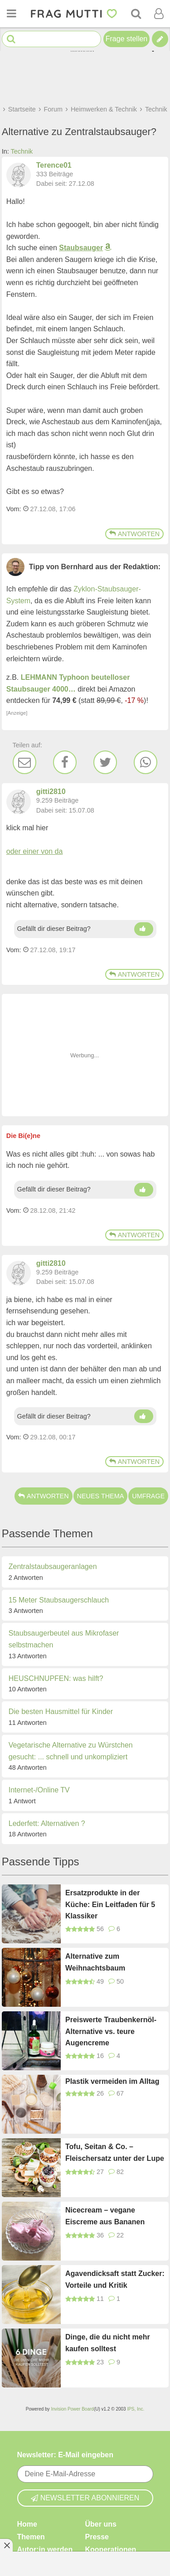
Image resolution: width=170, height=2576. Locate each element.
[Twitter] (105, 762)
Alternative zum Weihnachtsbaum (95, 1962)
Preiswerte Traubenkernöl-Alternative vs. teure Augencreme (110, 2031)
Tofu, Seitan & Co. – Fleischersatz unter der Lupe (114, 2152)
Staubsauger (81, 248)
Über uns (101, 2524)
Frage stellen (127, 39)
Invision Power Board (72, 2409)
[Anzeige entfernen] (6, 2545)
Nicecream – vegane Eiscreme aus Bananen (105, 2216)
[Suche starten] (11, 39)
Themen (31, 2537)
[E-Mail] (24, 762)
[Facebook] (65, 762)
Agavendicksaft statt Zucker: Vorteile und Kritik (115, 2279)
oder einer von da (34, 851)
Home (27, 2524)
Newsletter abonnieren (85, 2498)
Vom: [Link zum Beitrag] (13, 509)
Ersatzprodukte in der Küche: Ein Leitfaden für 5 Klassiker (110, 1904)
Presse (97, 2537)
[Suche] (136, 13)
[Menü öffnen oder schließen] (11, 13)
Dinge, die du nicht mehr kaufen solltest (107, 2343)
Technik (22, 151)
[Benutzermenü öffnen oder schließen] (158, 13)
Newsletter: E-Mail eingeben (65, 2455)
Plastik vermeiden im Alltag (112, 2081)
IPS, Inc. (135, 2409)
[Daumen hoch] (143, 929)
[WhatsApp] (145, 762)
